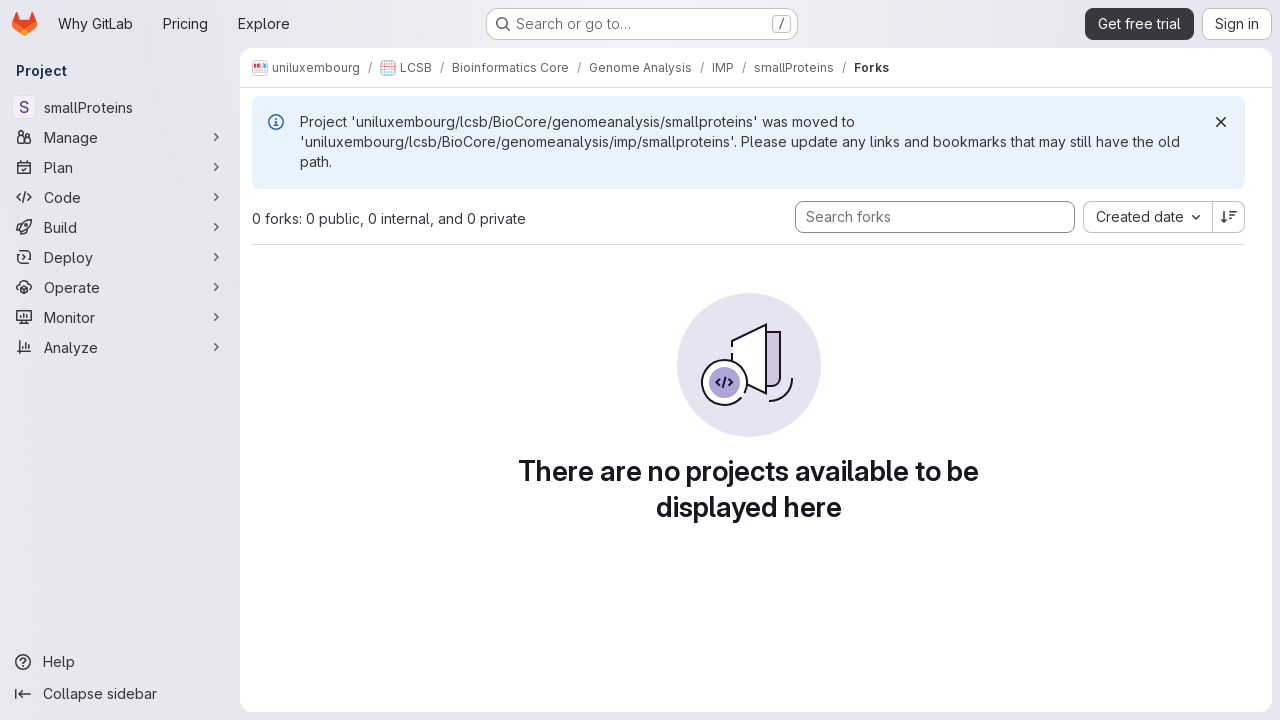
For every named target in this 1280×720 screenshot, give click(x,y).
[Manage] (120, 137)
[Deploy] (120, 257)
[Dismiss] (1221, 122)
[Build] (120, 227)
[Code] (120, 197)
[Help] (120, 662)
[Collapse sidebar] (120, 694)
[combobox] (1147, 217)
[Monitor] (120, 317)
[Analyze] (120, 347)
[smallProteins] (120, 107)
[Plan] (120, 167)
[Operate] (120, 287)
